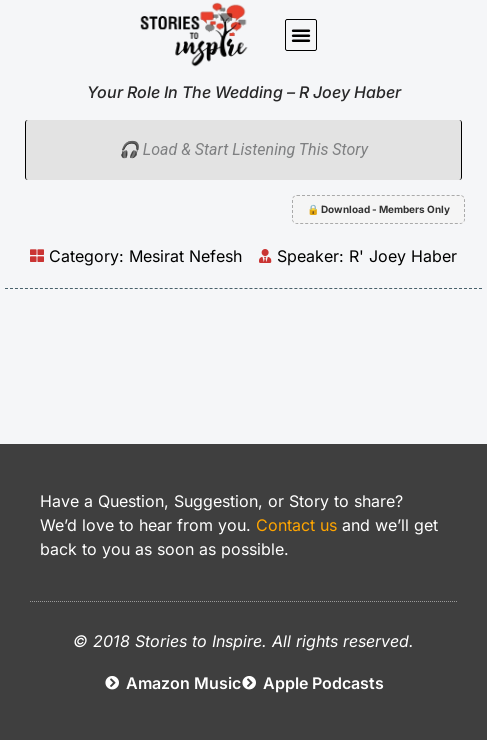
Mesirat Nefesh (185, 256)
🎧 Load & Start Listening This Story (243, 149)
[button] (301, 35)
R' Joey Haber (403, 256)
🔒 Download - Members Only (378, 209)
